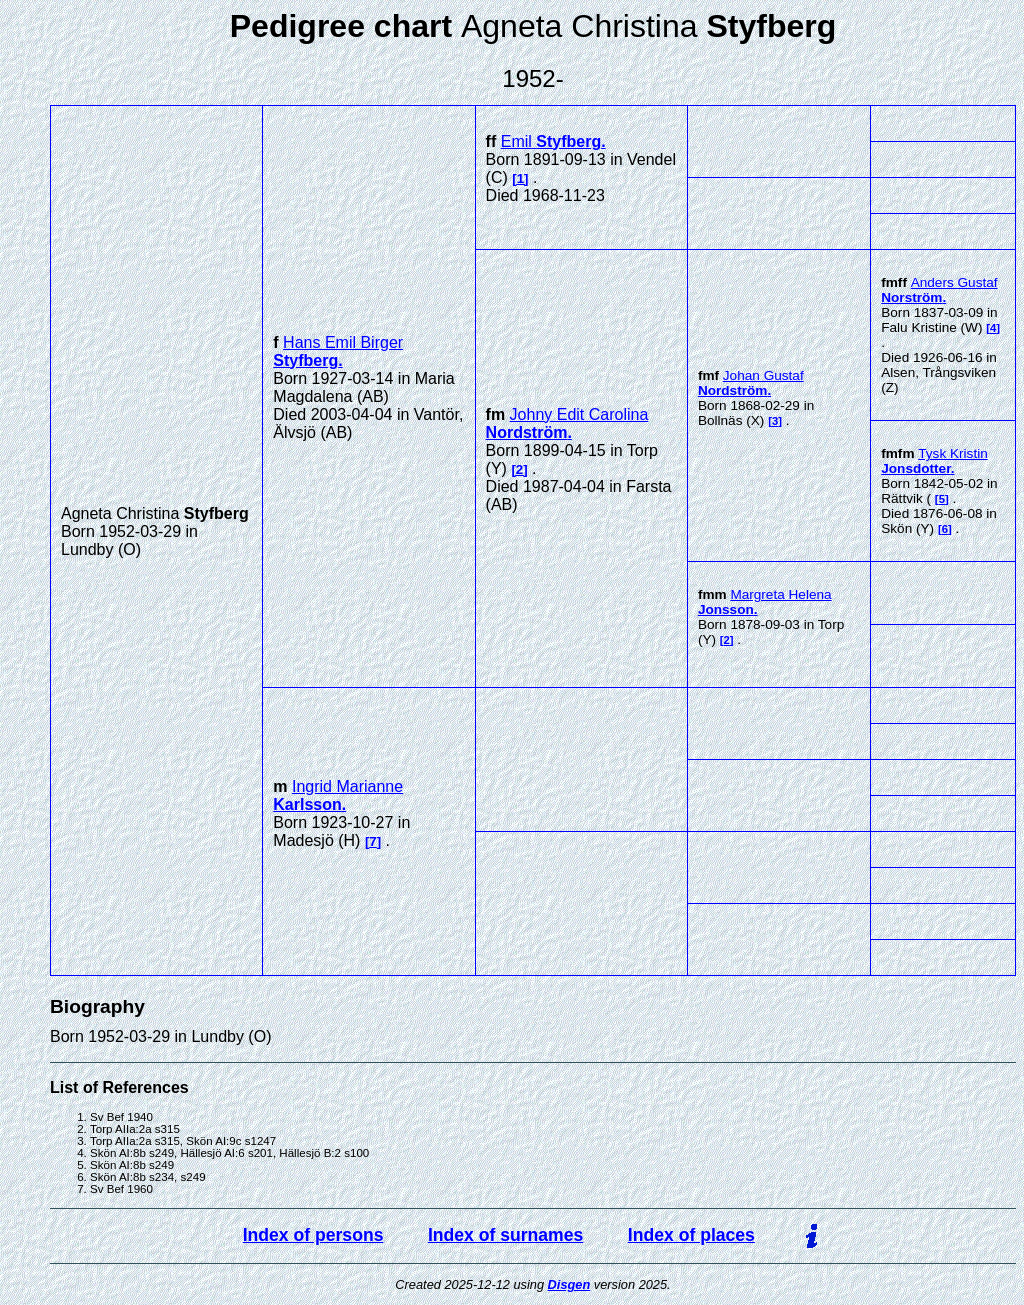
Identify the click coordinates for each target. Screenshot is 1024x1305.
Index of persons (313, 1235)
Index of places (691, 1235)
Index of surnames (505, 1235)
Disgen (569, 1284)
